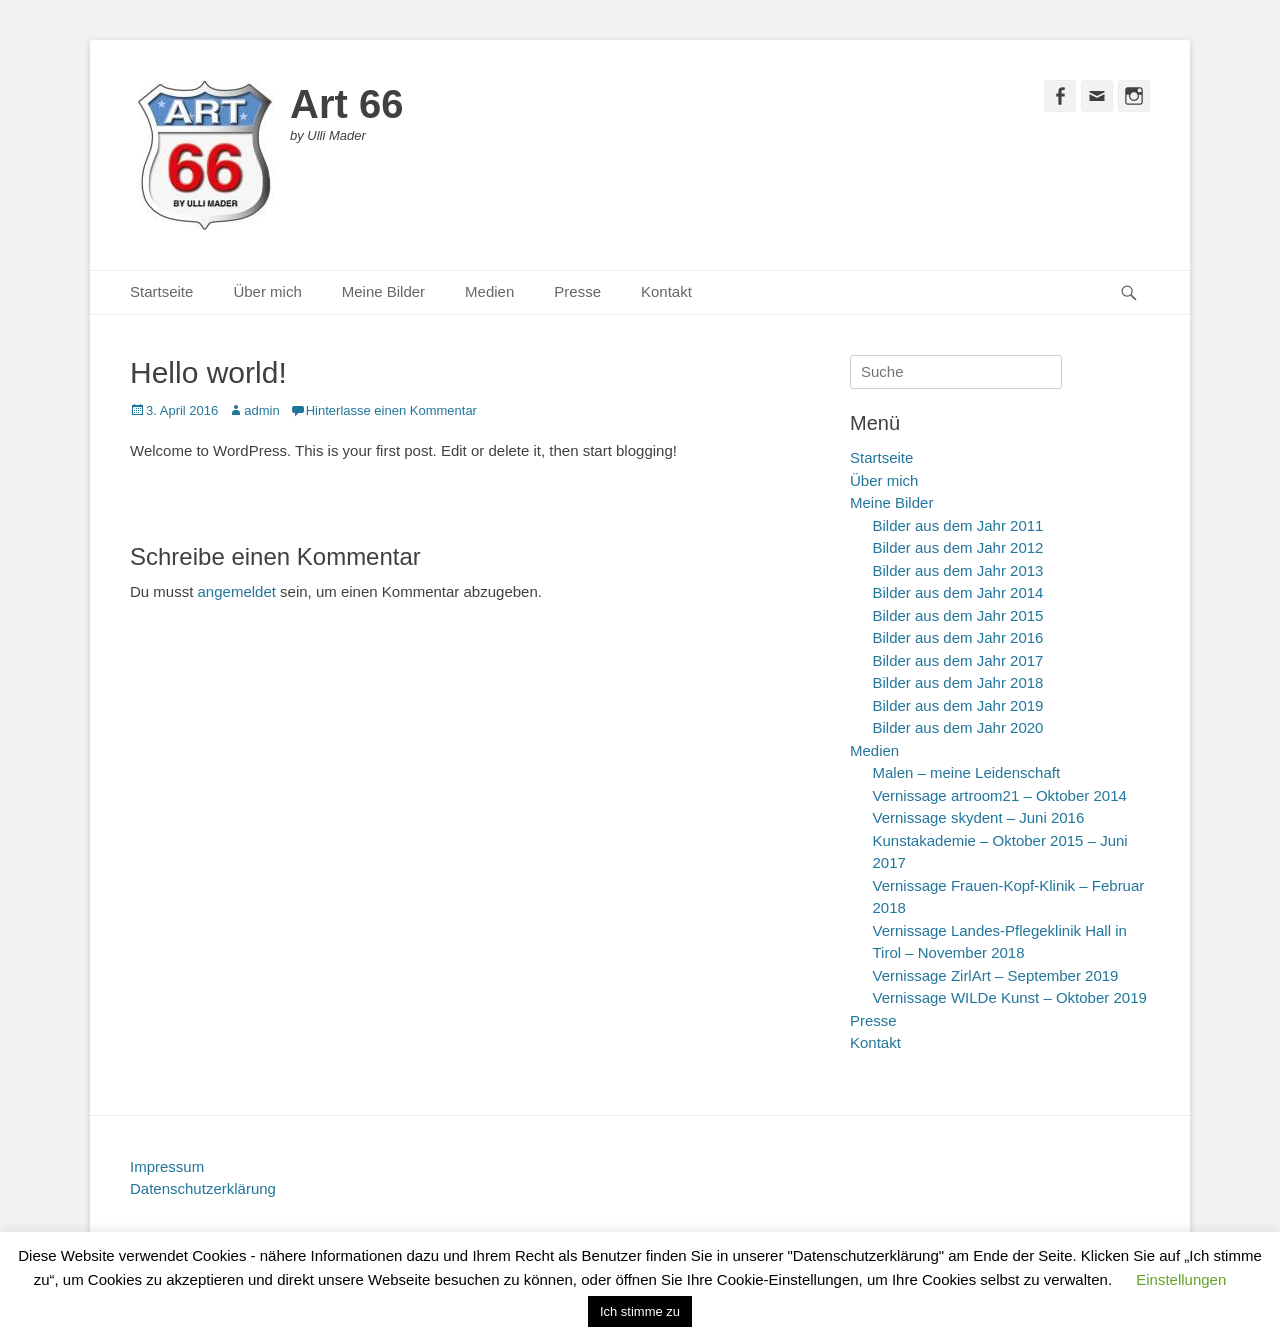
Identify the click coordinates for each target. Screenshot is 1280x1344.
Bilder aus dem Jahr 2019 (958, 705)
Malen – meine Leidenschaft (967, 772)
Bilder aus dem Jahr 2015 (958, 615)
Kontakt (666, 291)
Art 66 (346, 104)
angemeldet (237, 591)
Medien (489, 291)
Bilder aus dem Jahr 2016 (958, 637)
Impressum (167, 1166)
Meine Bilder (383, 291)
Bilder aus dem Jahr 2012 (958, 547)
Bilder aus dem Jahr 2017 (958, 660)
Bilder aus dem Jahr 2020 (958, 727)
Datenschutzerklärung (203, 1188)
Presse (577, 291)
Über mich (267, 291)
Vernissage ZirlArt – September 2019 (996, 975)
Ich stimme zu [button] (640, 1311)
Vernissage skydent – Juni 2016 (979, 817)
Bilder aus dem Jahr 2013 (958, 570)
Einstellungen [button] (1181, 1279)
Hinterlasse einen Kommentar (391, 410)
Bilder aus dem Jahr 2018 (958, 682)
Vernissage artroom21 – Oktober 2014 (1000, 795)
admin (261, 410)
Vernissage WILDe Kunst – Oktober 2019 (1010, 997)
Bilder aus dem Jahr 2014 (958, 592)
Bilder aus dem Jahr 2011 (958, 525)
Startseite (161, 291)
